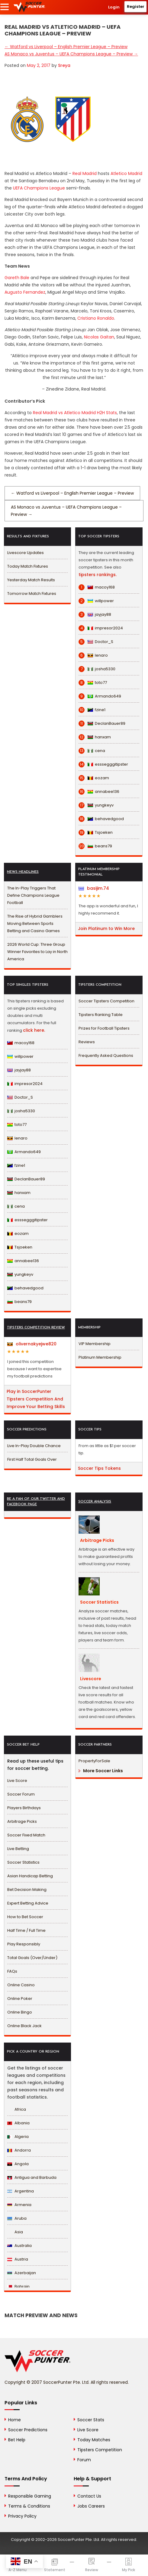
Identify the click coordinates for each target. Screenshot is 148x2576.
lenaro (93, 655)
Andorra (19, 2150)
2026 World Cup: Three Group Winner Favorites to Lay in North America (37, 952)
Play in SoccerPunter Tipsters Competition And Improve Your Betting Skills (36, 1399)
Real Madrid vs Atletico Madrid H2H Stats (75, 413)
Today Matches (93, 2440)
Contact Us (89, 2496)
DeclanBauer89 (102, 724)
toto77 (93, 683)
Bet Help (16, 2440)
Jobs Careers (91, 2506)
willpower (96, 601)
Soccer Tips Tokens (99, 1468)
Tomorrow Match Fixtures (31, 593)
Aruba (17, 2218)
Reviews (87, 1042)
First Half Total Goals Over (32, 1459)
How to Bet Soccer (25, 1917)
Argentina (20, 2191)
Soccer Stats (90, 2420)
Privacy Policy (22, 2516)
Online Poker (19, 1998)
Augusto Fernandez (25, 292)
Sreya (64, 65)
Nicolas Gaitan (99, 337)
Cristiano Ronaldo (95, 318)
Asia (15, 2232)
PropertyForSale (94, 1761)
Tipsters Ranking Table (101, 1015)
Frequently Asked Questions (106, 1055)
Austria (17, 2259)
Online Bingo (19, 2012)
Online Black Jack (24, 2026)
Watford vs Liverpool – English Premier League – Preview (66, 47)
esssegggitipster (103, 764)
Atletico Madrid (126, 173)
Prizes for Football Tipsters (104, 1028)
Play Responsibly (23, 1944)
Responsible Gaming (29, 2496)
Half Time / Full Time (26, 1930)
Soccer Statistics (23, 1862)
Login (114, 7)
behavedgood (101, 819)
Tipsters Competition (99, 2450)
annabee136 (99, 792)
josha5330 (97, 669)
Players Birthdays (24, 1808)
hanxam (95, 737)
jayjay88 (95, 615)
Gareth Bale (17, 278)
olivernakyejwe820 (31, 1344)
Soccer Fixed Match (26, 1835)
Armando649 (100, 696)
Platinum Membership (100, 1357)
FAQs (12, 1971)
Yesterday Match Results (31, 580)
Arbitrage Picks (22, 1821)
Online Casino (21, 1985)
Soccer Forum (21, 1794)
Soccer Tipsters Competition (106, 1001)
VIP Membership (95, 1344)
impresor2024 (101, 628)
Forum (84, 2460)
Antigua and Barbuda (31, 2177)
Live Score (17, 1780)
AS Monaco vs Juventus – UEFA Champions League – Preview (71, 54)
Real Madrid (84, 173)
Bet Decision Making (27, 1889)
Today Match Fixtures (27, 566)
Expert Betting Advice (27, 1903)
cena (92, 751)
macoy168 (97, 587)
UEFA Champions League (39, 188)
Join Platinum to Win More (106, 928)
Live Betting (18, 1849)
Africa (16, 2109)
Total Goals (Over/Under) (32, 1958)
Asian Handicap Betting (30, 1876)
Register (135, 6)
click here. (34, 1030)
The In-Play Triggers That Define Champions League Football (33, 895)
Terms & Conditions (29, 2506)
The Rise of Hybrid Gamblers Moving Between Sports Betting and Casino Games (35, 923)
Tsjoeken (96, 833)
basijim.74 (94, 888)
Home (14, 2420)
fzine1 (92, 710)
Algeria (18, 2136)
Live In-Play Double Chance (34, 1446)
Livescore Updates (25, 553)
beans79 (95, 846)
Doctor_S (96, 642)
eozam (94, 778)
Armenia (19, 2205)
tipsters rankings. (98, 575)
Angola (18, 2164)
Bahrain (18, 2286)
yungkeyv (96, 805)
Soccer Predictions (27, 2430)
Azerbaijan (21, 2273)
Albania (18, 2123)
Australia (19, 2245)
